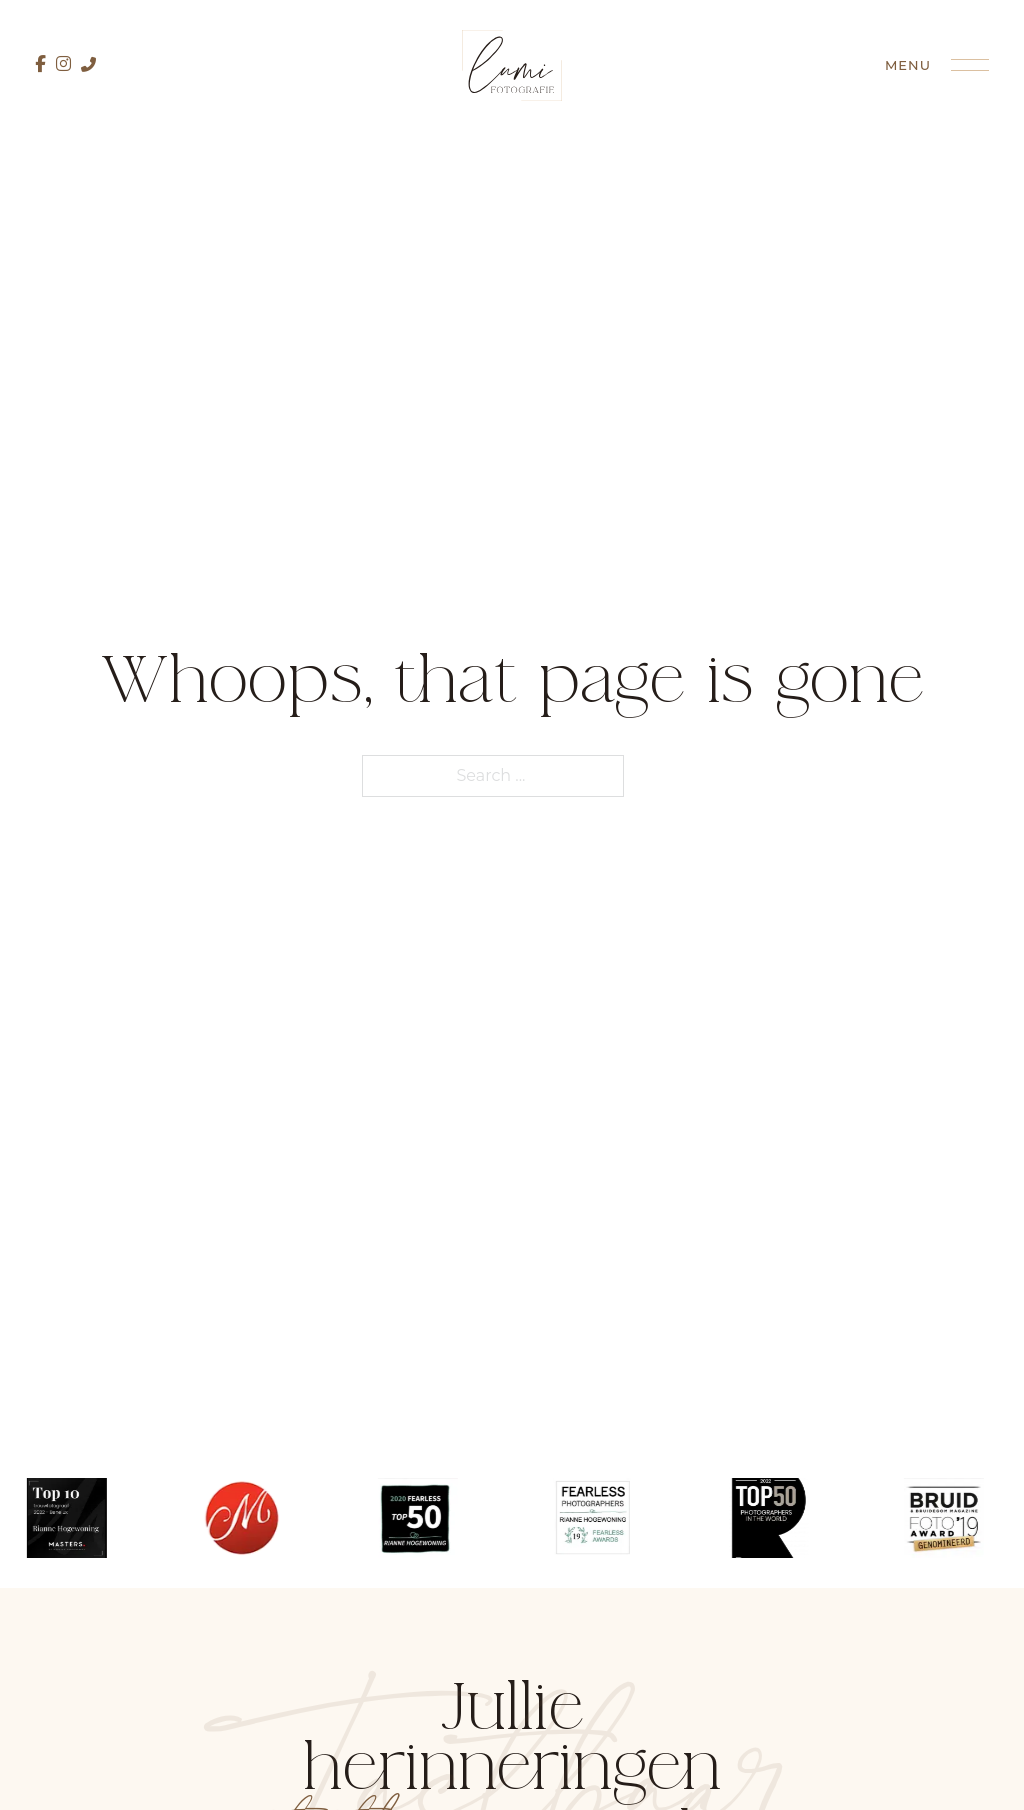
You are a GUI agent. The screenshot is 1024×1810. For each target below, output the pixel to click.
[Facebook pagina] (40, 65)
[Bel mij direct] (88, 65)
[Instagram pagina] (63, 65)
